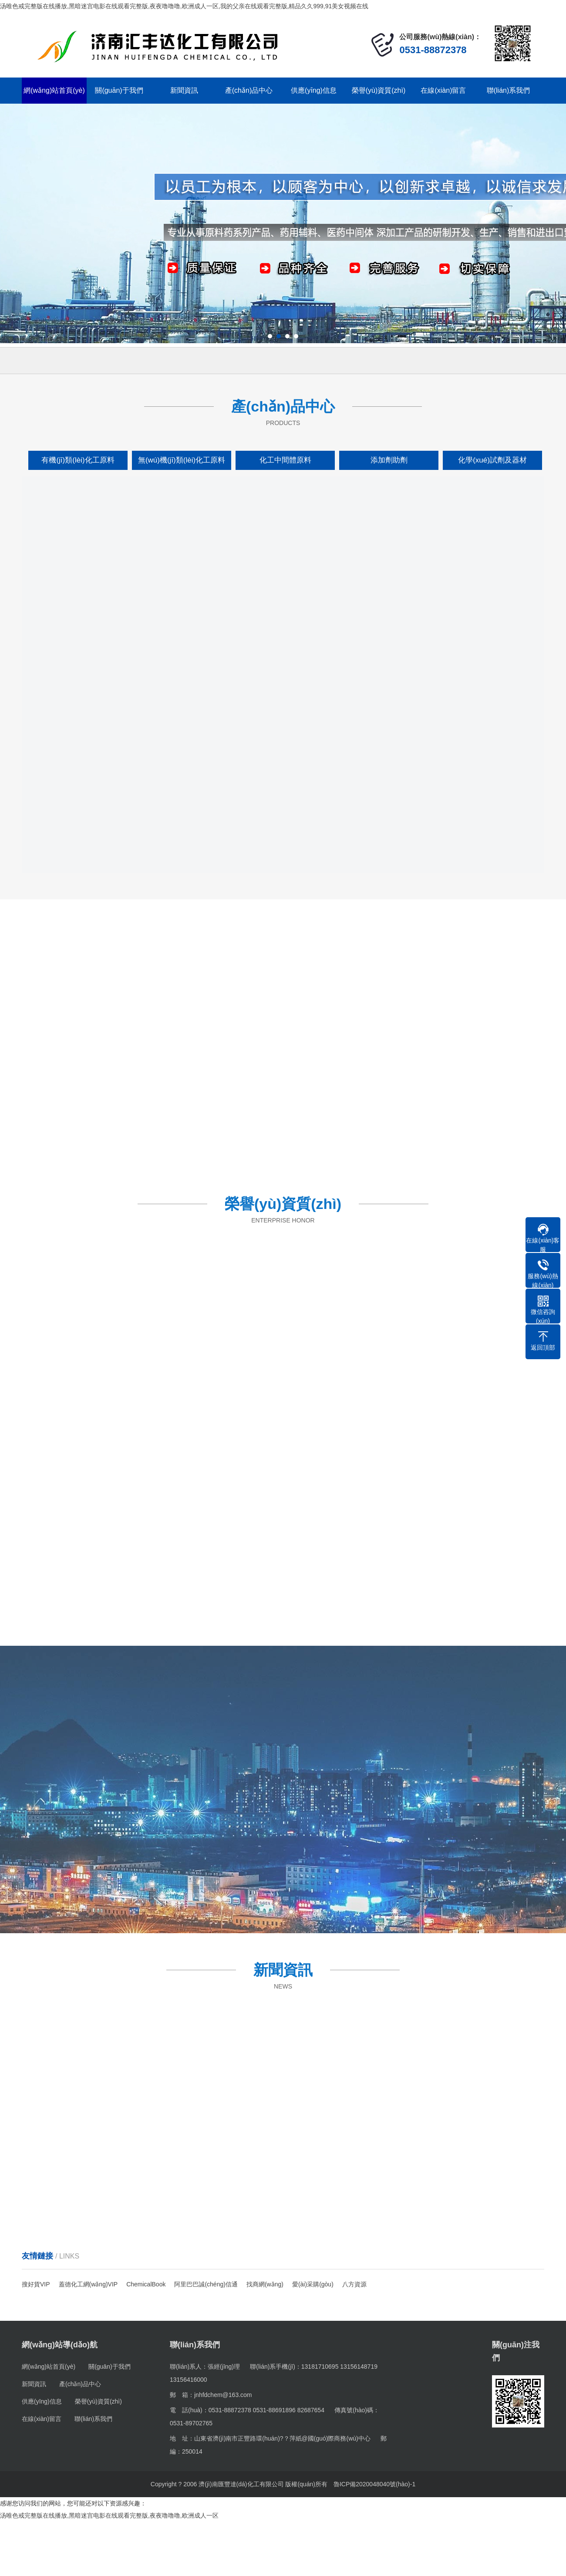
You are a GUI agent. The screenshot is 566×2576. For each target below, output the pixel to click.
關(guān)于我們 (119, 90)
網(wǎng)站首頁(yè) (54, 90)
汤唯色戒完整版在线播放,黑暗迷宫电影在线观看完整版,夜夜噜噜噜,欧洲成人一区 (109, 2515)
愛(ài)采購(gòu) (313, 2284)
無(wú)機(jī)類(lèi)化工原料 (181, 460)
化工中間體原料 (285, 460)
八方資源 (354, 2284)
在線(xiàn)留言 (443, 90)
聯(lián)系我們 (508, 90)
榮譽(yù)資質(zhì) (379, 90)
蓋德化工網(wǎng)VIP (88, 2284)
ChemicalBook (145, 2284)
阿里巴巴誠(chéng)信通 (205, 2284)
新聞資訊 (184, 90)
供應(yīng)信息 (314, 90)
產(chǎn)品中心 (249, 90)
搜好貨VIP (36, 2284)
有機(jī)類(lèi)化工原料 (77, 460)
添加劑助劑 (389, 460)
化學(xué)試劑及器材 (492, 460)
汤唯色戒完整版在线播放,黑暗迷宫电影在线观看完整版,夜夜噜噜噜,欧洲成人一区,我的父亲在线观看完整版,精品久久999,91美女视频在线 (184, 6)
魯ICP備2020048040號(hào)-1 (374, 2484)
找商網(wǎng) (264, 2284)
